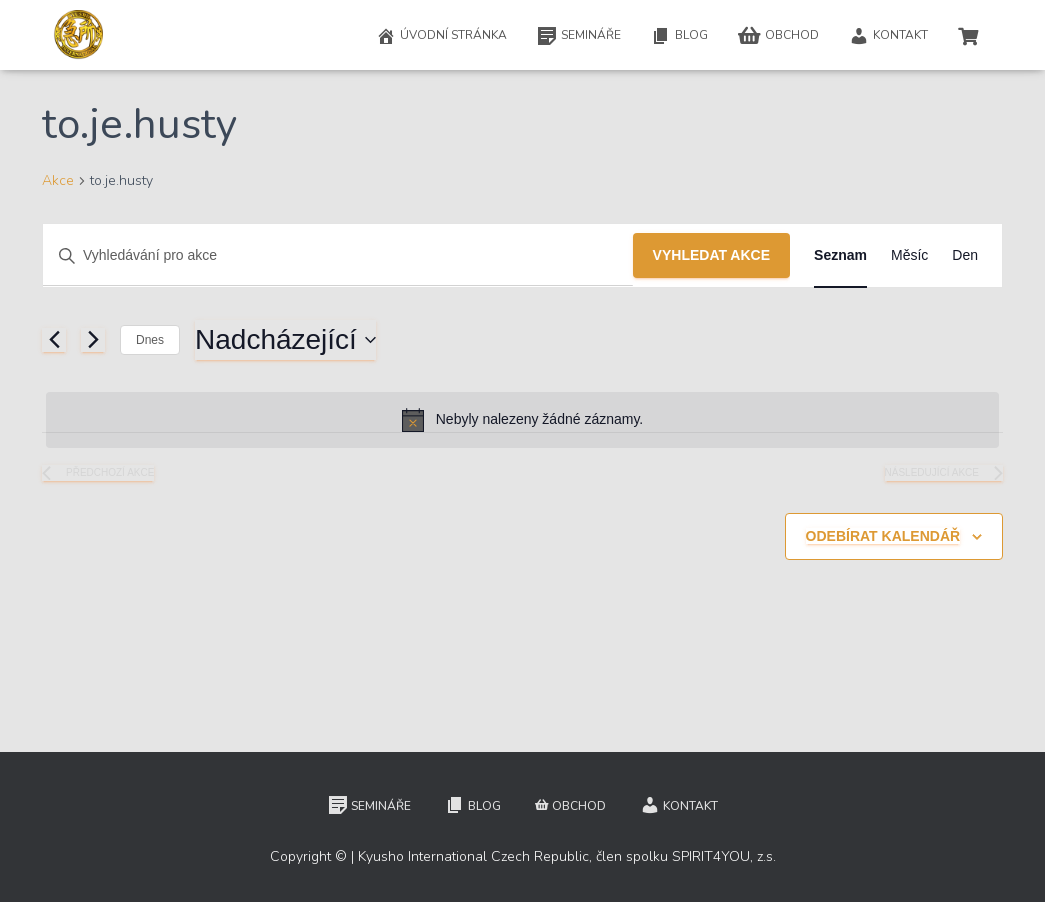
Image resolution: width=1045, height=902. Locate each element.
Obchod (778, 36)
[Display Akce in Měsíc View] (909, 255)
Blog (679, 36)
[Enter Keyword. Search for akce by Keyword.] (338, 255)
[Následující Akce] (93, 340)
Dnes (150, 340)
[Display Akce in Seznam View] (840, 255)
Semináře (579, 36)
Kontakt (888, 36)
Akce (58, 180)
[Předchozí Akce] (54, 340)
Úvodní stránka (441, 36)
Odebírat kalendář (883, 536)
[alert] (522, 420)
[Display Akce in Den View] (965, 255)
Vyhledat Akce (711, 255)
